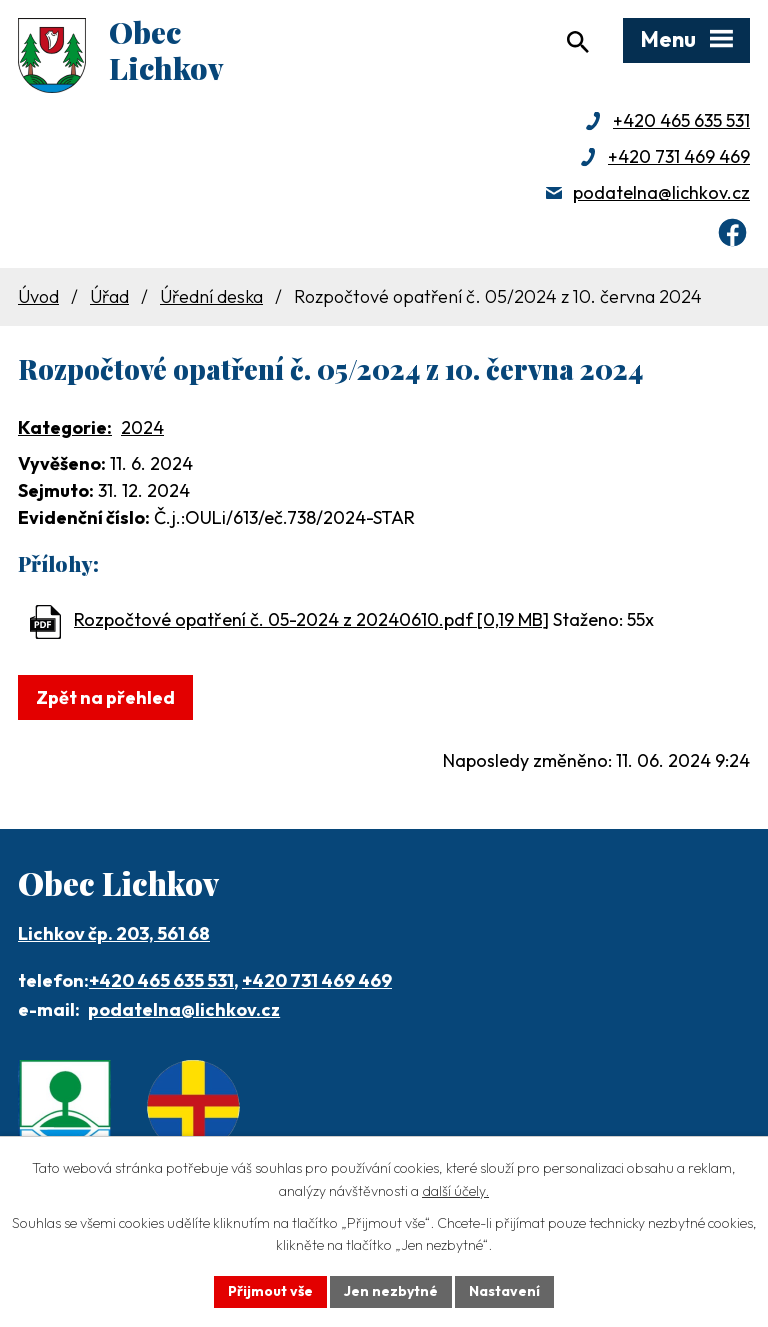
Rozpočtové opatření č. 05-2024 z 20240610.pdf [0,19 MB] (311, 619)
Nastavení (504, 1291)
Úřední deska (211, 296)
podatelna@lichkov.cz (661, 192)
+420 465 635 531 (681, 120)
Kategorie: (65, 427)
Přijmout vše (270, 1291)
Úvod (38, 296)
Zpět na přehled (105, 697)
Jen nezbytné (391, 1291)
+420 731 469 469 (679, 156)
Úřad (109, 296)
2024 (142, 427)
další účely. (455, 1191)
